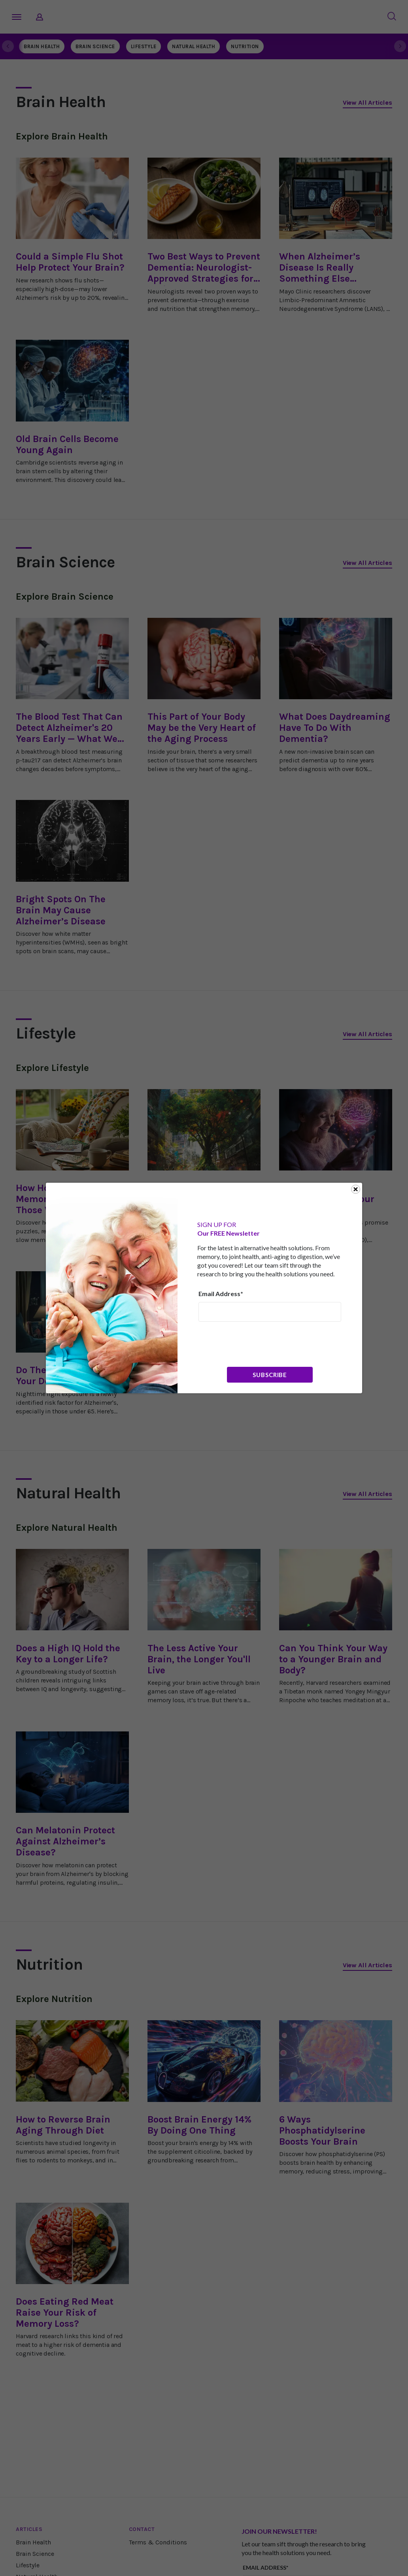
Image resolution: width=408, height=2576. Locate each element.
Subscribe (270, 1374)
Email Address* (220, 1293)
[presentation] (258, 1343)
